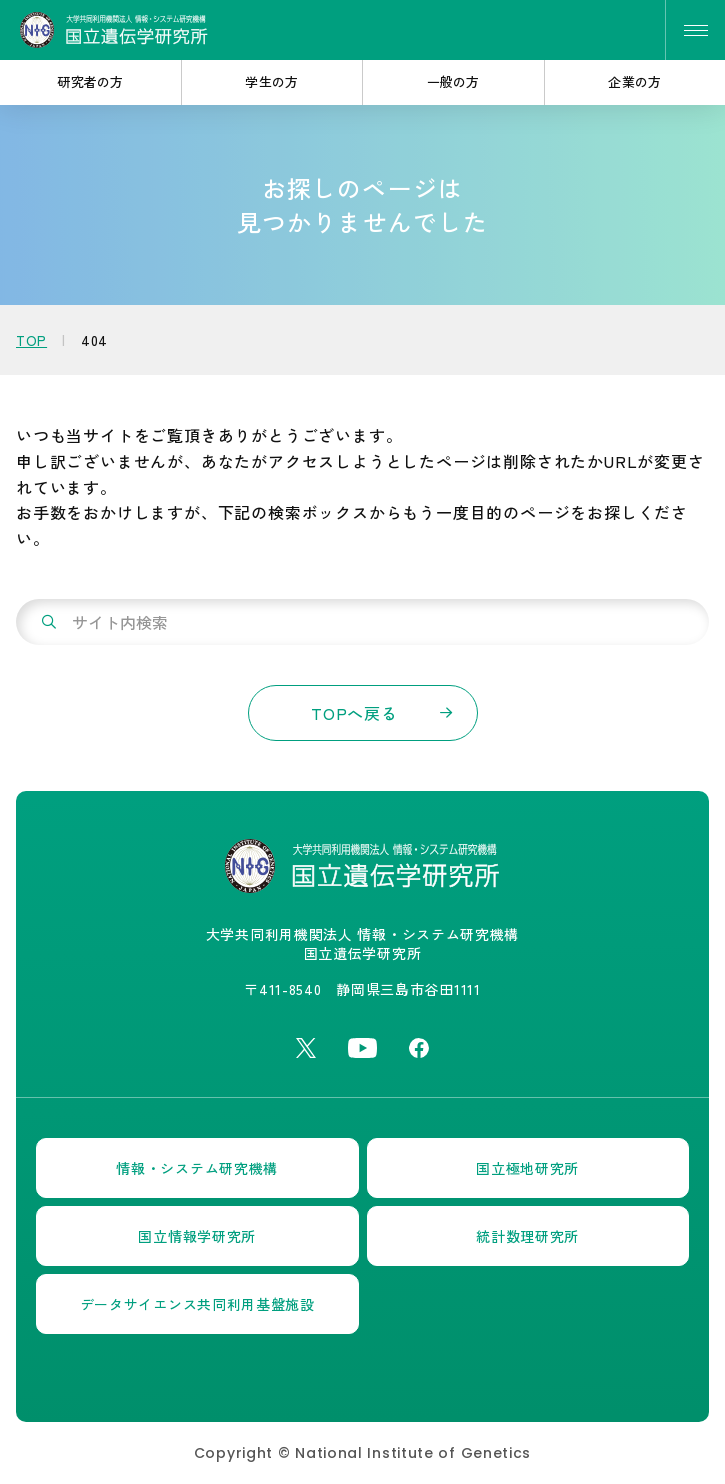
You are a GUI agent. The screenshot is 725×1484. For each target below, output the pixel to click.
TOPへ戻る (354, 713)
